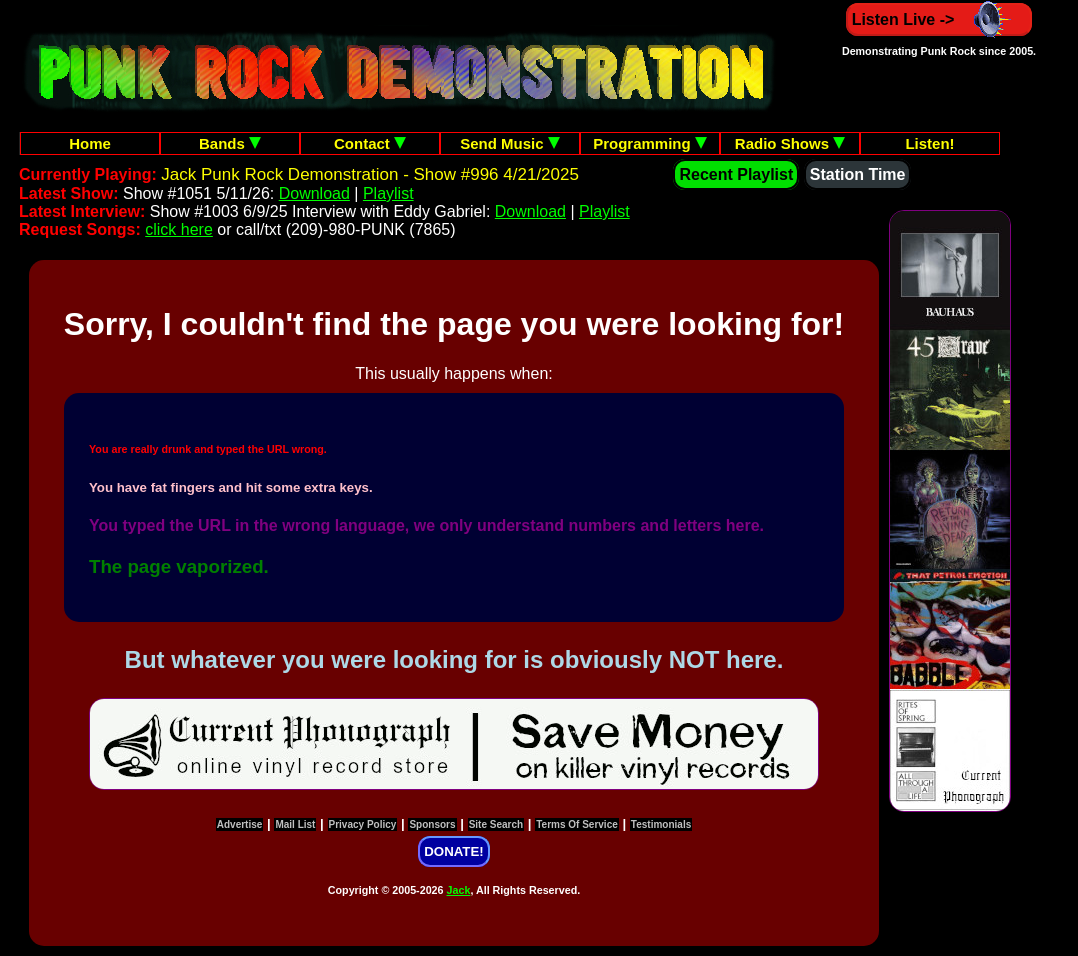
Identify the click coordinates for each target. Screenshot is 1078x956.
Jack (459, 890)
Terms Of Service (577, 824)
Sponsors (432, 824)
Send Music (510, 143)
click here (179, 229)
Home (90, 143)
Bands (230, 143)
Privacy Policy (363, 824)
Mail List (295, 824)
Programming (650, 143)
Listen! (929, 143)
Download (314, 193)
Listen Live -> (939, 19)
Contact (370, 143)
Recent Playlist (736, 174)
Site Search (496, 824)
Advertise (240, 824)
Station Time (858, 174)
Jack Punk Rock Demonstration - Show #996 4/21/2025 (370, 174)
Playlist (388, 193)
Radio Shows (790, 143)
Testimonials (661, 824)
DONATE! (453, 851)
